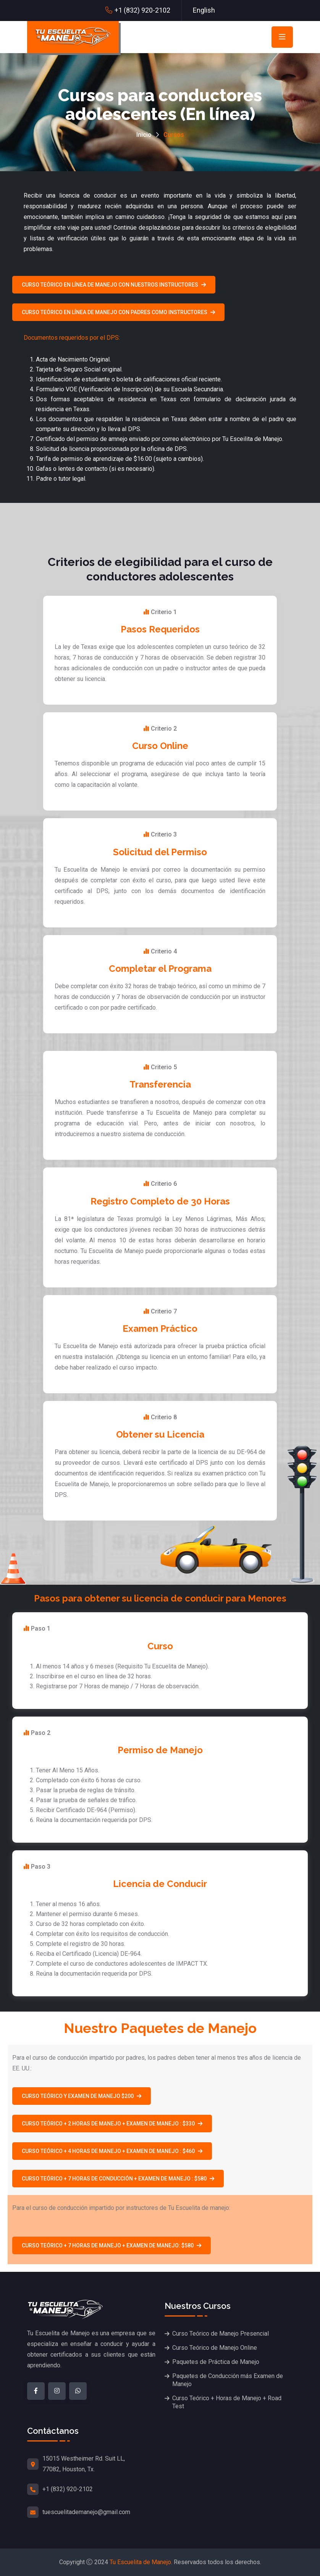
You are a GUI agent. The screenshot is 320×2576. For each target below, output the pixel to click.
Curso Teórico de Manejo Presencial (220, 2333)
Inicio (144, 134)
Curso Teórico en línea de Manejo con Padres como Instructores (118, 312)
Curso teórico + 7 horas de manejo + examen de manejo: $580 (111, 2245)
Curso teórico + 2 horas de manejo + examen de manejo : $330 (112, 2123)
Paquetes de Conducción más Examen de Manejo (227, 2380)
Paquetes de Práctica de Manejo (215, 2361)
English (204, 10)
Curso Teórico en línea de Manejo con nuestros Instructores (114, 285)
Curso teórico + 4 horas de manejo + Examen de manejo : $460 (112, 2151)
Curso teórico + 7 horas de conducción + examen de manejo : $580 (118, 2179)
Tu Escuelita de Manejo (140, 2562)
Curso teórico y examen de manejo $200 (81, 2096)
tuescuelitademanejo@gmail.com (86, 2512)
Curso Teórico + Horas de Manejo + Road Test (226, 2402)
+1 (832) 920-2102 (142, 10)
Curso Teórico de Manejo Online (214, 2347)
